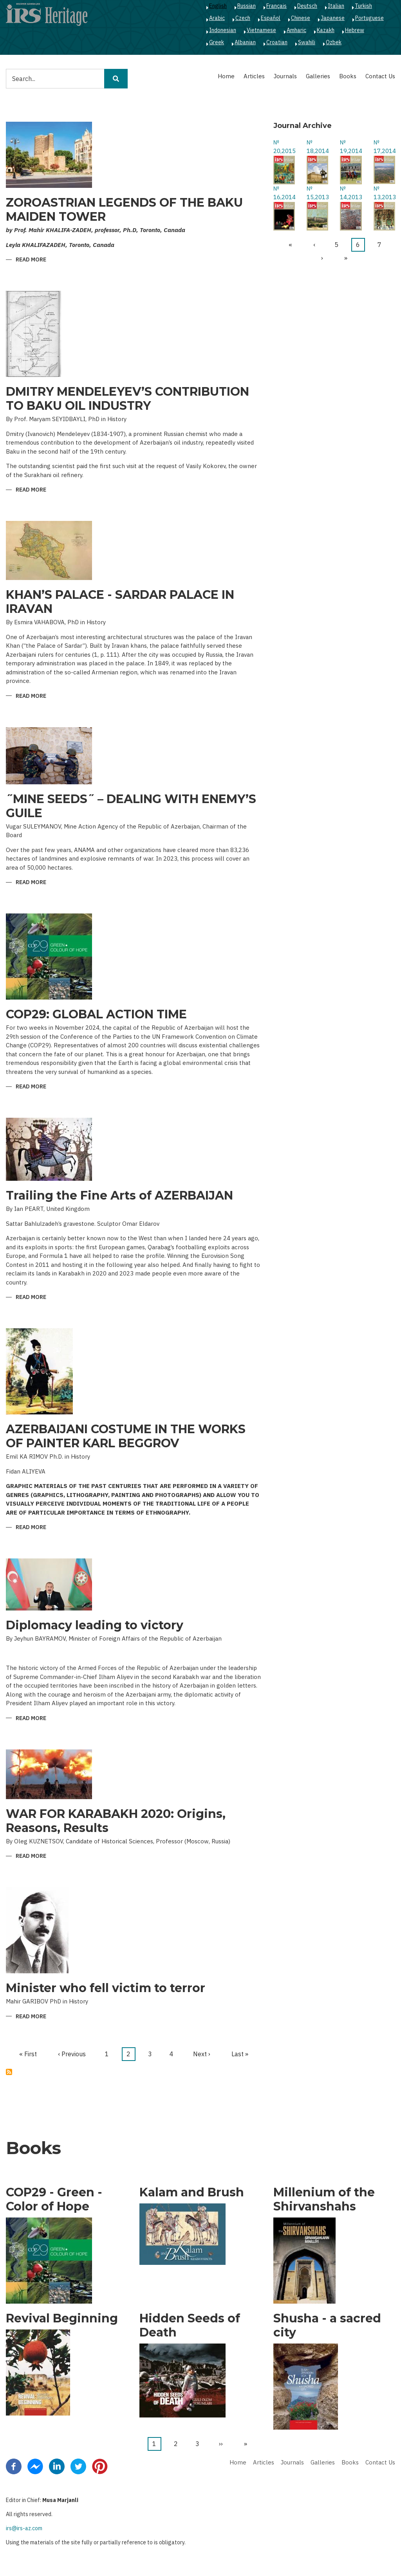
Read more (31, 260)
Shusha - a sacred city (327, 2325)
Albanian (245, 42)
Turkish (363, 5)
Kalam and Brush (191, 2192)
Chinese (300, 18)
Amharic (296, 30)
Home (226, 76)
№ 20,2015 (284, 147)
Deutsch (307, 5)
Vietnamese (261, 30)
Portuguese (369, 18)
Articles (254, 76)
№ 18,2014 (317, 147)
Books (347, 76)
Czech (242, 18)
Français (276, 5)
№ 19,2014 (350, 147)
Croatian (276, 42)
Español (270, 18)
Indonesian (222, 30)
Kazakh (325, 30)
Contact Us (380, 76)
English (218, 5)
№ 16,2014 (284, 193)
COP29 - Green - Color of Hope (54, 2199)
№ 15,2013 (317, 193)
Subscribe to (9, 2072)
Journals (285, 76)
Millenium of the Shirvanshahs (324, 2199)
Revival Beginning (62, 2318)
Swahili (306, 42)
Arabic (217, 18)
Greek (216, 42)
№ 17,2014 (384, 147)
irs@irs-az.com (24, 2528)
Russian (246, 5)
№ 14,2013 (350, 193)
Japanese (333, 18)
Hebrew (354, 30)
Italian (336, 5)
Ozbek (333, 42)
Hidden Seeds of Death (189, 2325)
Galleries (318, 76)
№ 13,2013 (384, 193)
